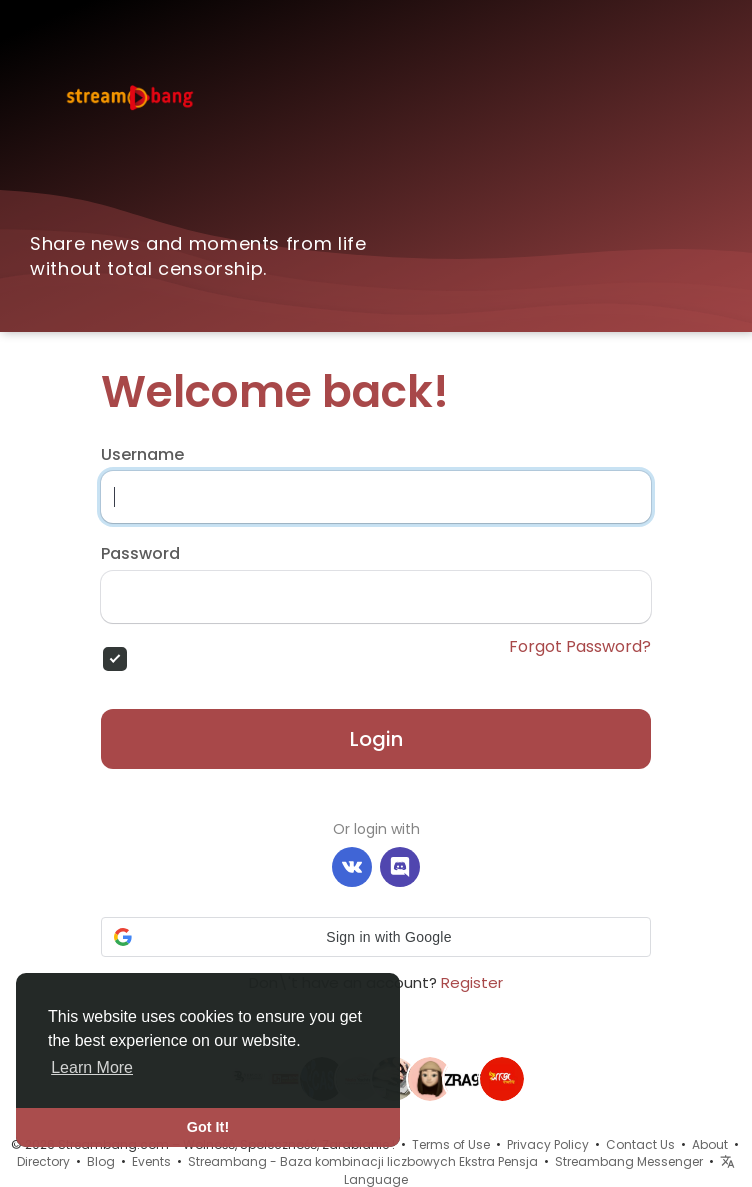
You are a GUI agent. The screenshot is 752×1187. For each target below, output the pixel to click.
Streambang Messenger (629, 1161)
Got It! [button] (208, 1127)
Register (472, 982)
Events (151, 1161)
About (710, 1144)
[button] (376, 937)
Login (376, 739)
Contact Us (640, 1144)
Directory (43, 1161)
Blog (101, 1161)
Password (140, 554)
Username (142, 455)
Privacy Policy (548, 1144)
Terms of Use (451, 1144)
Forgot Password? (580, 647)
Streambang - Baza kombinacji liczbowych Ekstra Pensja (363, 1161)
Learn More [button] (92, 1067)
